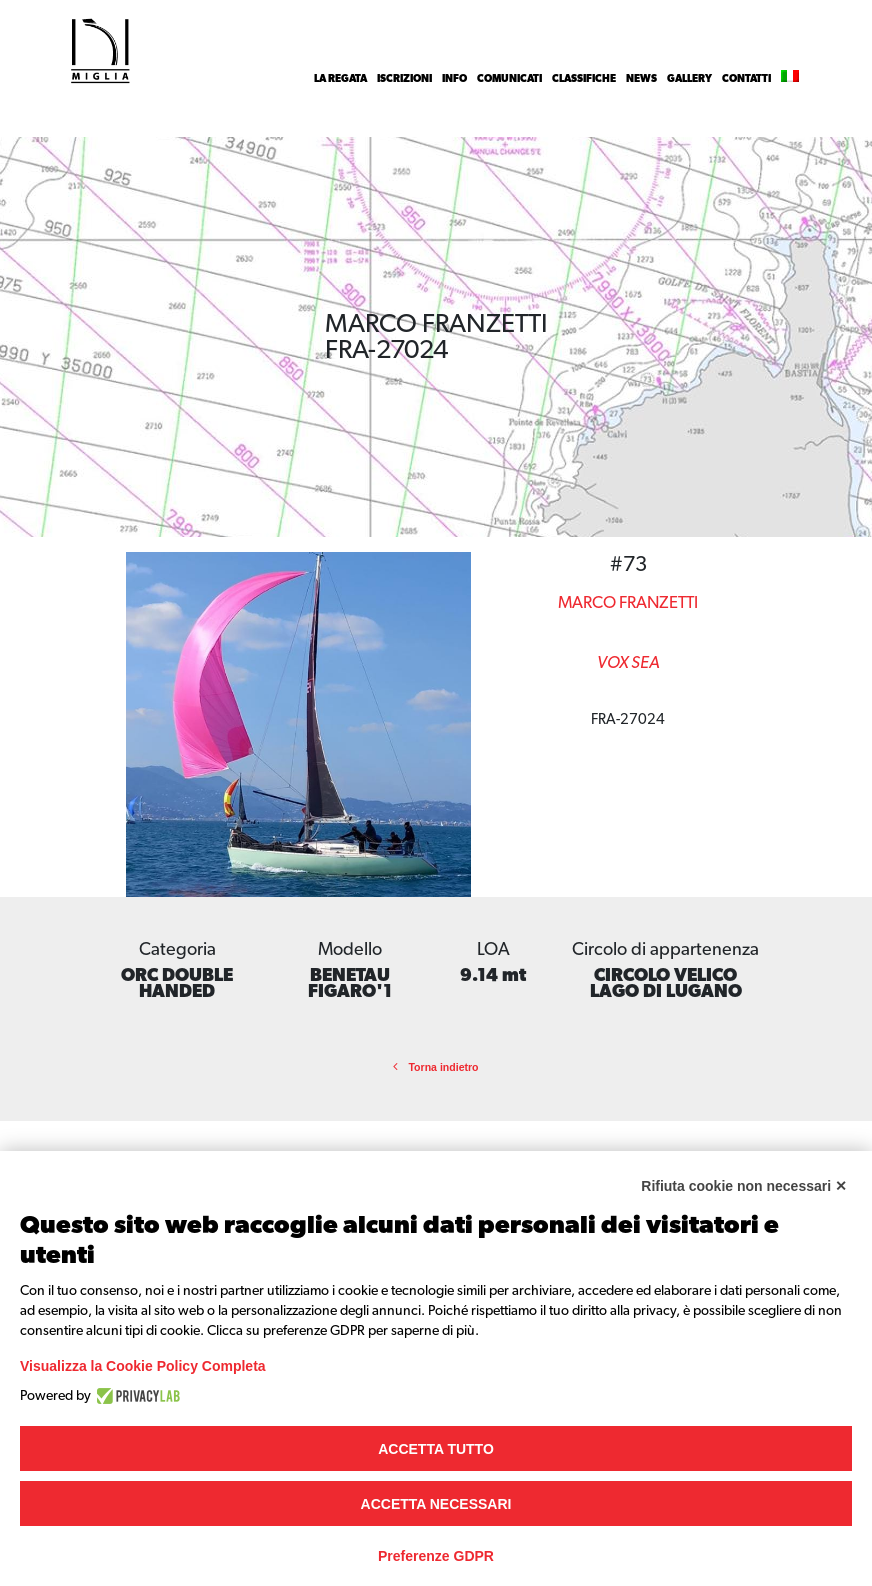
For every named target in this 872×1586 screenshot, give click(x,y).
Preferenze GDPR (436, 1556)
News (641, 79)
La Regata (340, 79)
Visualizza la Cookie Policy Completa (143, 1366)
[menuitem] (790, 79)
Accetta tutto (436, 1449)
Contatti (746, 79)
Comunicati (509, 79)
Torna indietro (435, 1067)
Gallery (689, 79)
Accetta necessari (436, 1504)
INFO (454, 79)
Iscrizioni (404, 79)
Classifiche (584, 79)
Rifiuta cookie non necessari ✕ (744, 1186)
